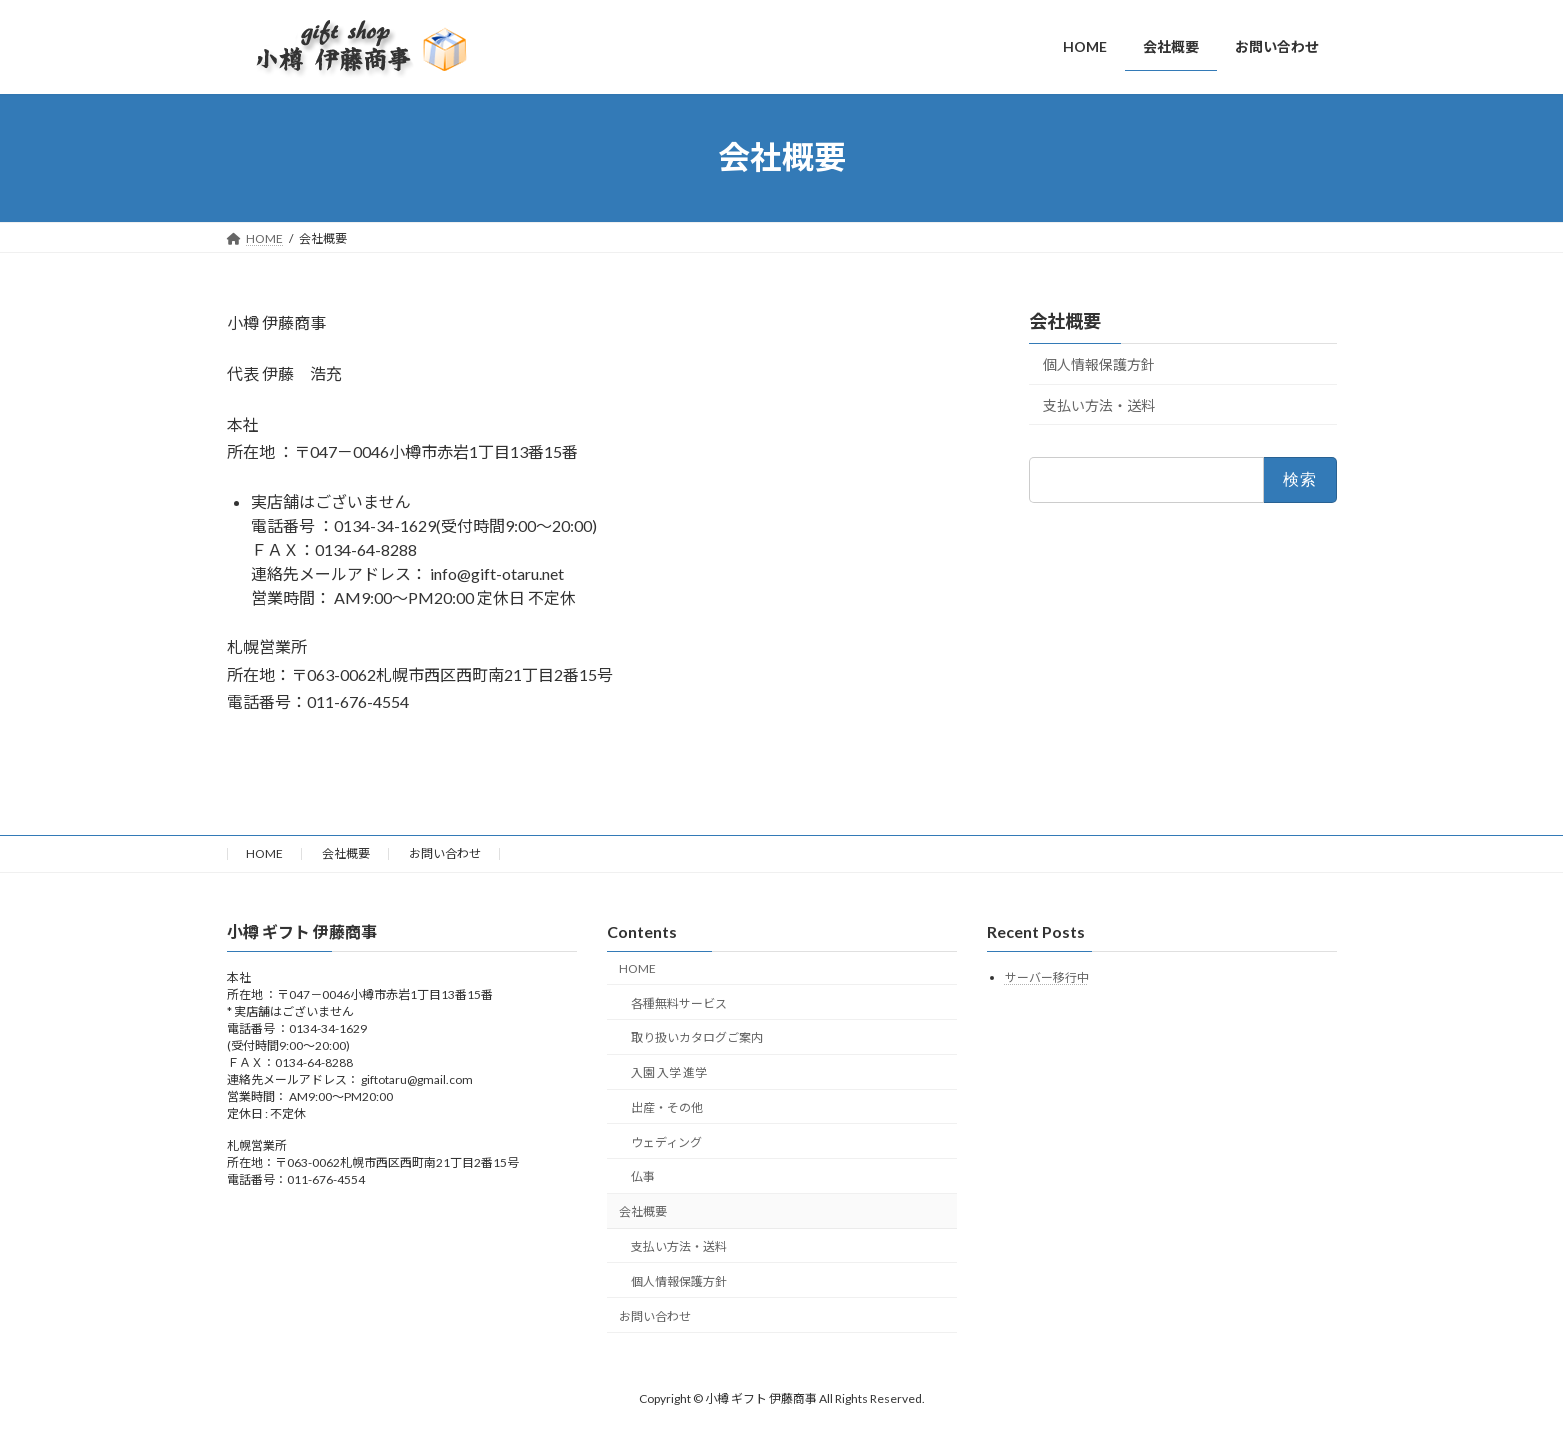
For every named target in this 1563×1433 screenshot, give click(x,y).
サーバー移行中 (1047, 977)
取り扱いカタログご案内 (697, 1037)
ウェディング (666, 1142)
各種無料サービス (679, 1002)
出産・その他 (667, 1107)
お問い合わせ (445, 853)
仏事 (643, 1176)
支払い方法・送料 (1099, 404)
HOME (264, 853)
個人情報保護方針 (1099, 364)
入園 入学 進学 (669, 1072)
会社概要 (1065, 321)
